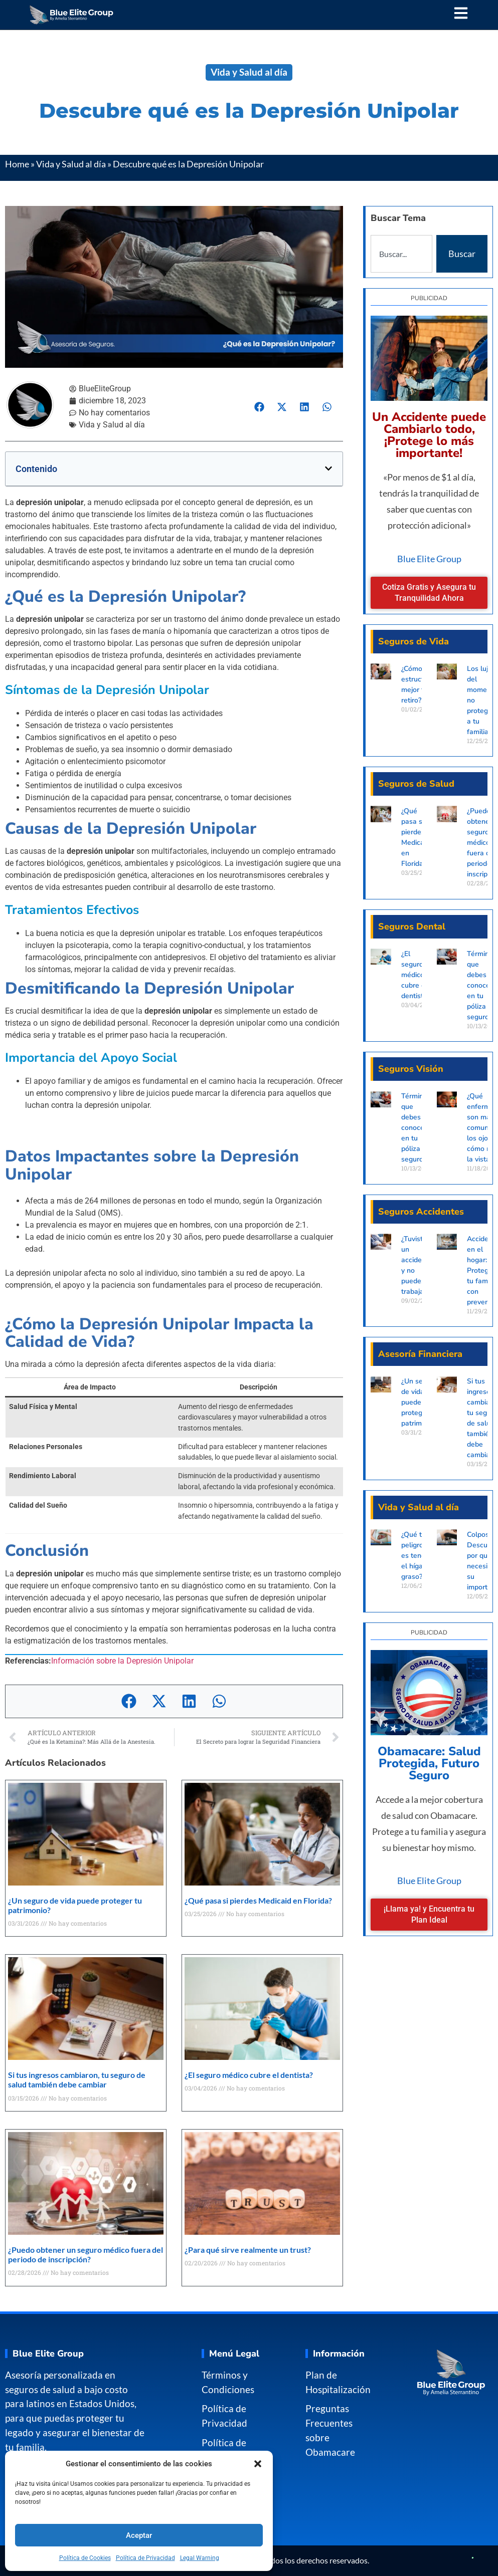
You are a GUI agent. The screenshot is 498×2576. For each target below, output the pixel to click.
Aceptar (139, 2535)
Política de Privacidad (145, 2557)
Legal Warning (199, 2557)
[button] (258, 2464)
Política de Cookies (85, 2557)
